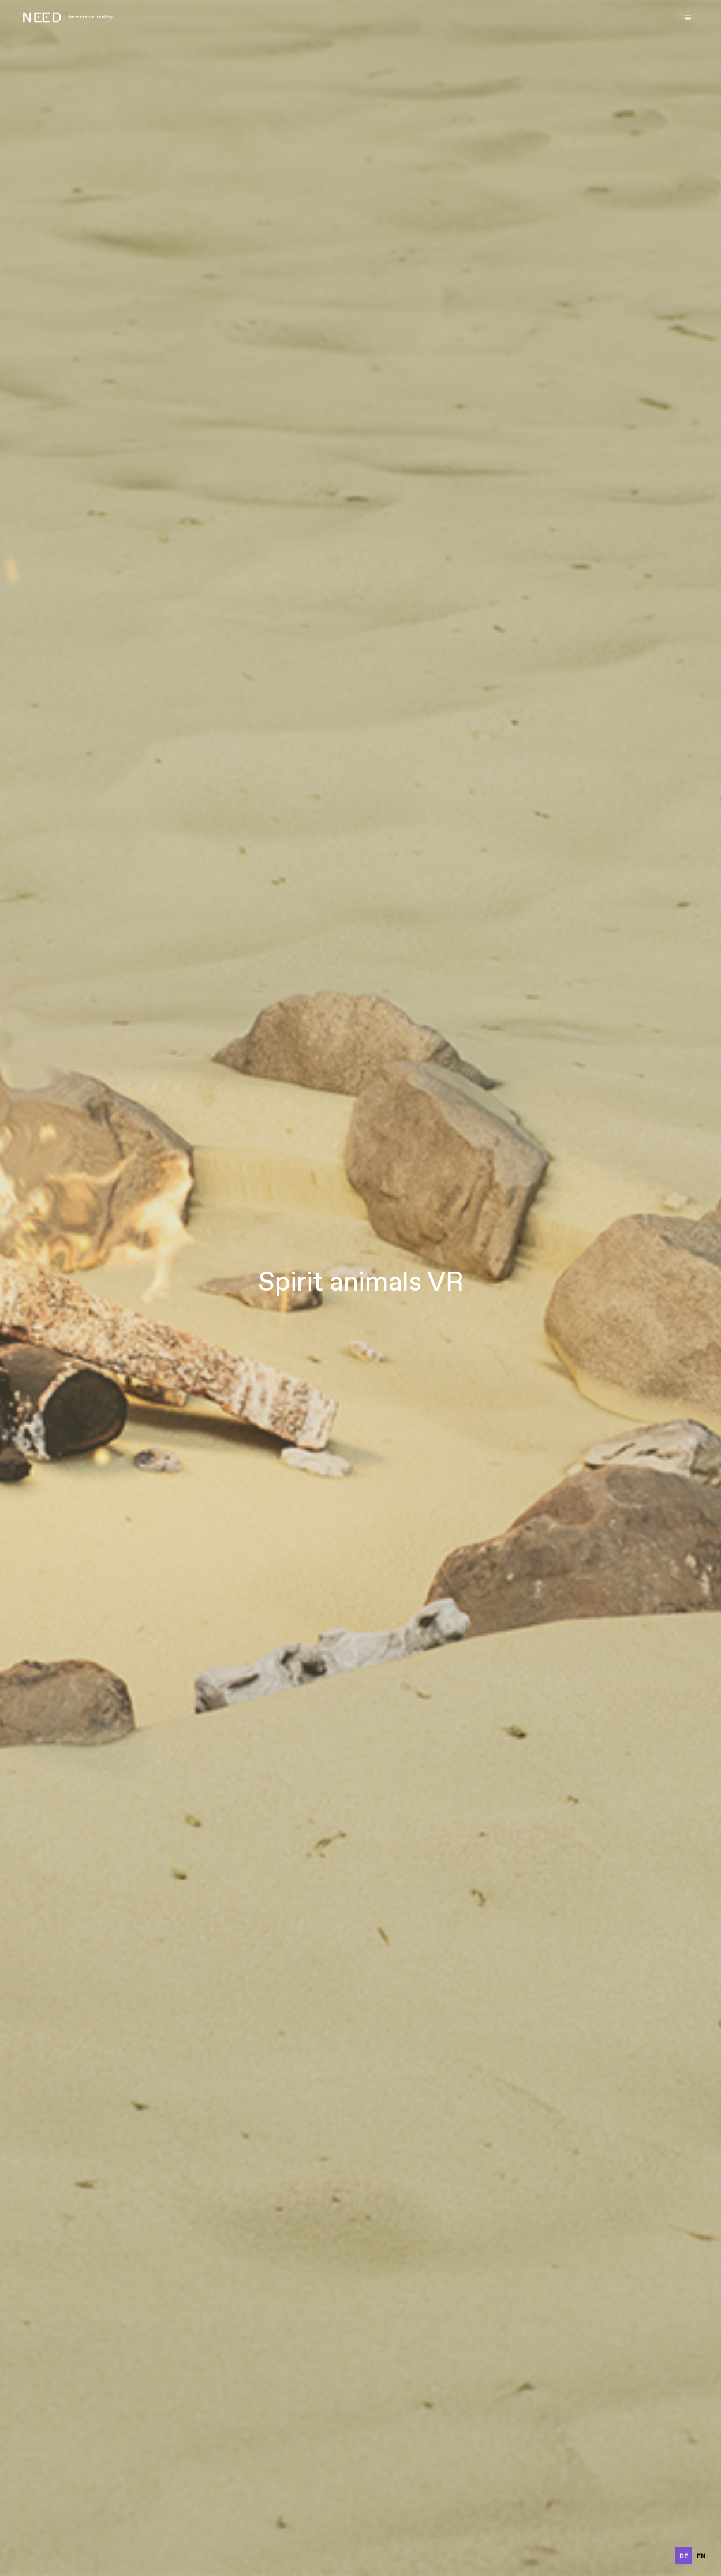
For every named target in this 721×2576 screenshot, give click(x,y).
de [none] (683, 2556)
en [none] (701, 2556)
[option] (700, 2555)
